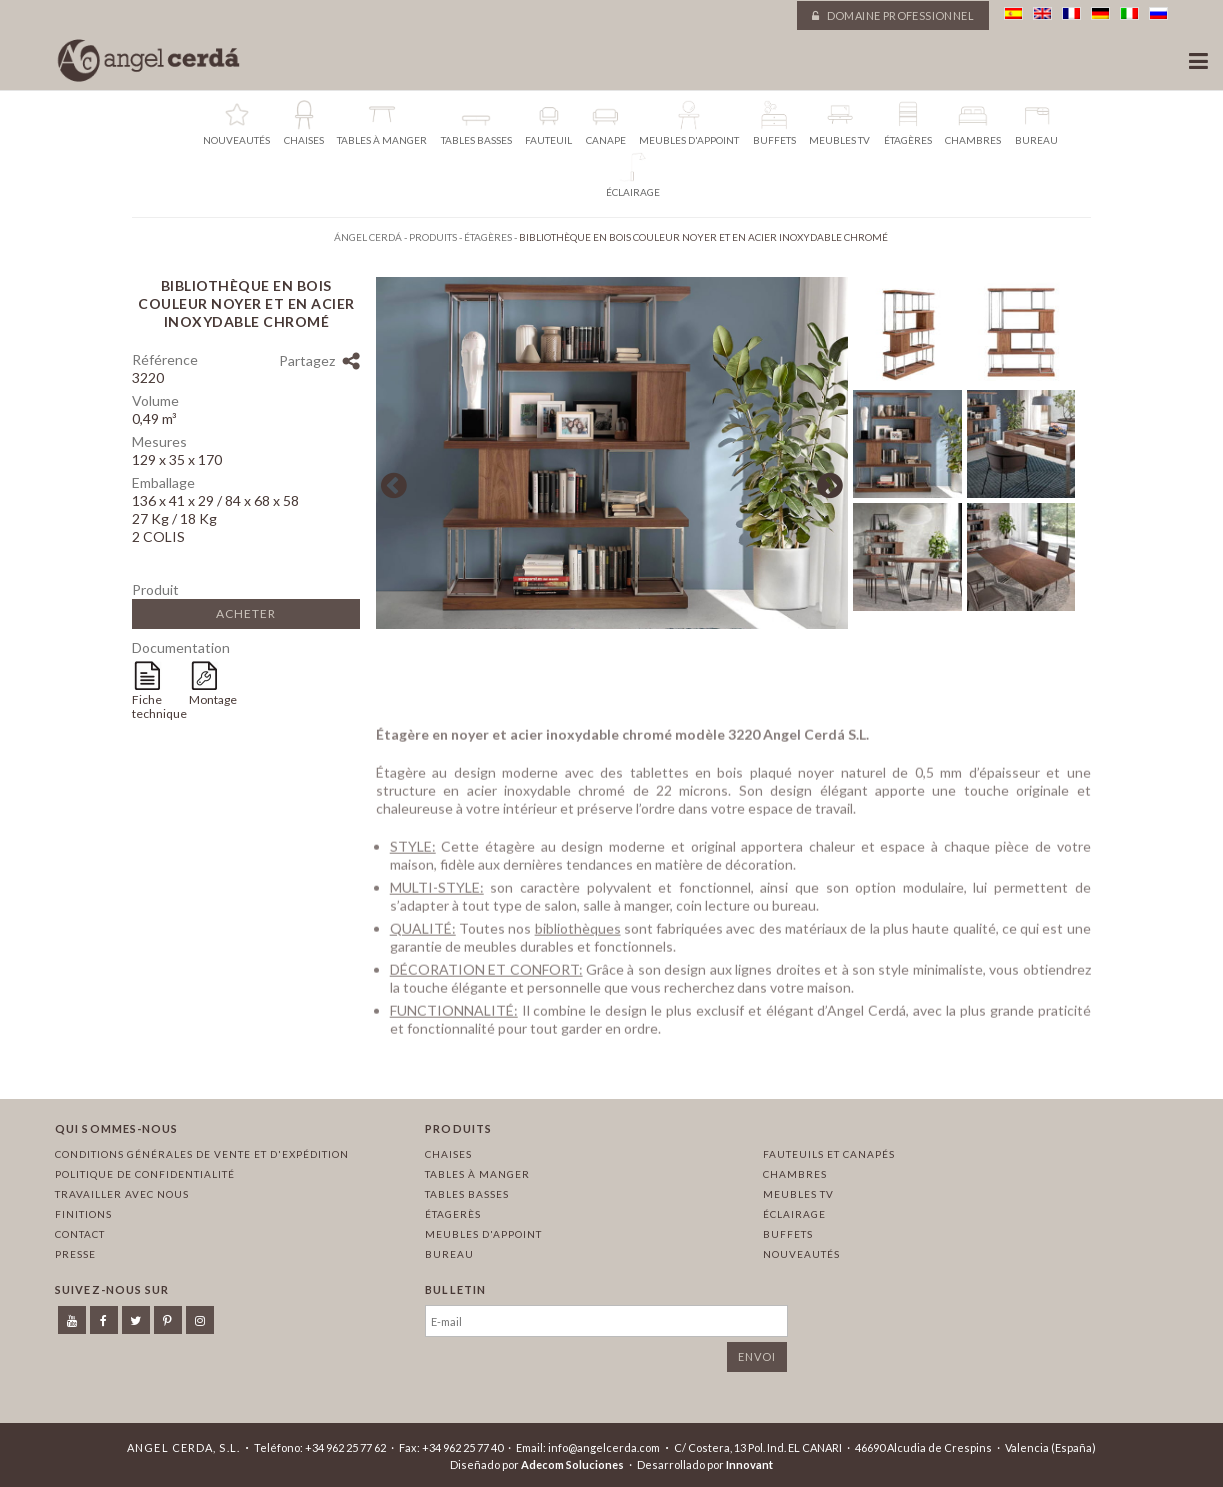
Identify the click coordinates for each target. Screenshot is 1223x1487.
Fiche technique (159, 706)
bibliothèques (578, 932)
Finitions (83, 1214)
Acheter (246, 613)
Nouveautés (801, 1254)
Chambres (795, 1174)
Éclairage (794, 1214)
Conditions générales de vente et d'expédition (202, 1154)
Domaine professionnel (893, 15)
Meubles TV (798, 1194)
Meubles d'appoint (483, 1234)
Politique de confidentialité (145, 1174)
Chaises (448, 1154)
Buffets (788, 1234)
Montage (213, 699)
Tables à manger (477, 1174)
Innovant (749, 1464)
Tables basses (467, 1194)
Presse (75, 1254)
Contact (80, 1234)
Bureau (449, 1254)
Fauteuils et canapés (829, 1154)
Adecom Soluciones (572, 1464)
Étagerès (453, 1214)
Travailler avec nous (122, 1194)
